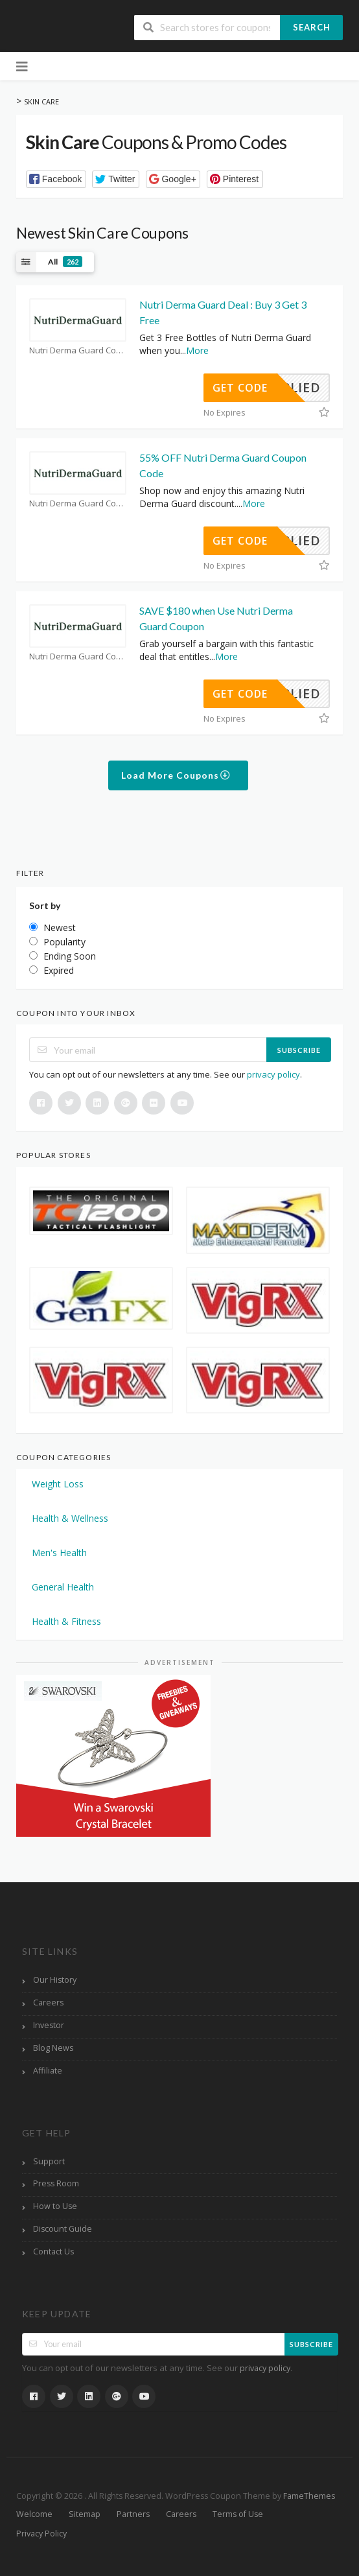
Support (49, 2161)
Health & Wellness (70, 1518)
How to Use (55, 2206)
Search (311, 27)
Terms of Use (238, 2514)
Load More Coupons (176, 775)
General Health (63, 1587)
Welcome (34, 2514)
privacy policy (273, 1074)
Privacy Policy (41, 2533)
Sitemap (84, 2514)
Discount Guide (62, 2228)
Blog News (53, 2047)
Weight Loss (58, 1484)
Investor (48, 2025)
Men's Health (59, 1552)
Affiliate (47, 2070)
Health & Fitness (66, 1621)
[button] (56, 179)
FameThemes (309, 2495)
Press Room (56, 2183)
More (197, 350)
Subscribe (299, 1050)
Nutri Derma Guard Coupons (77, 350)
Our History (54, 1979)
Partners (133, 2514)
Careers (48, 2002)
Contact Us (53, 2251)
